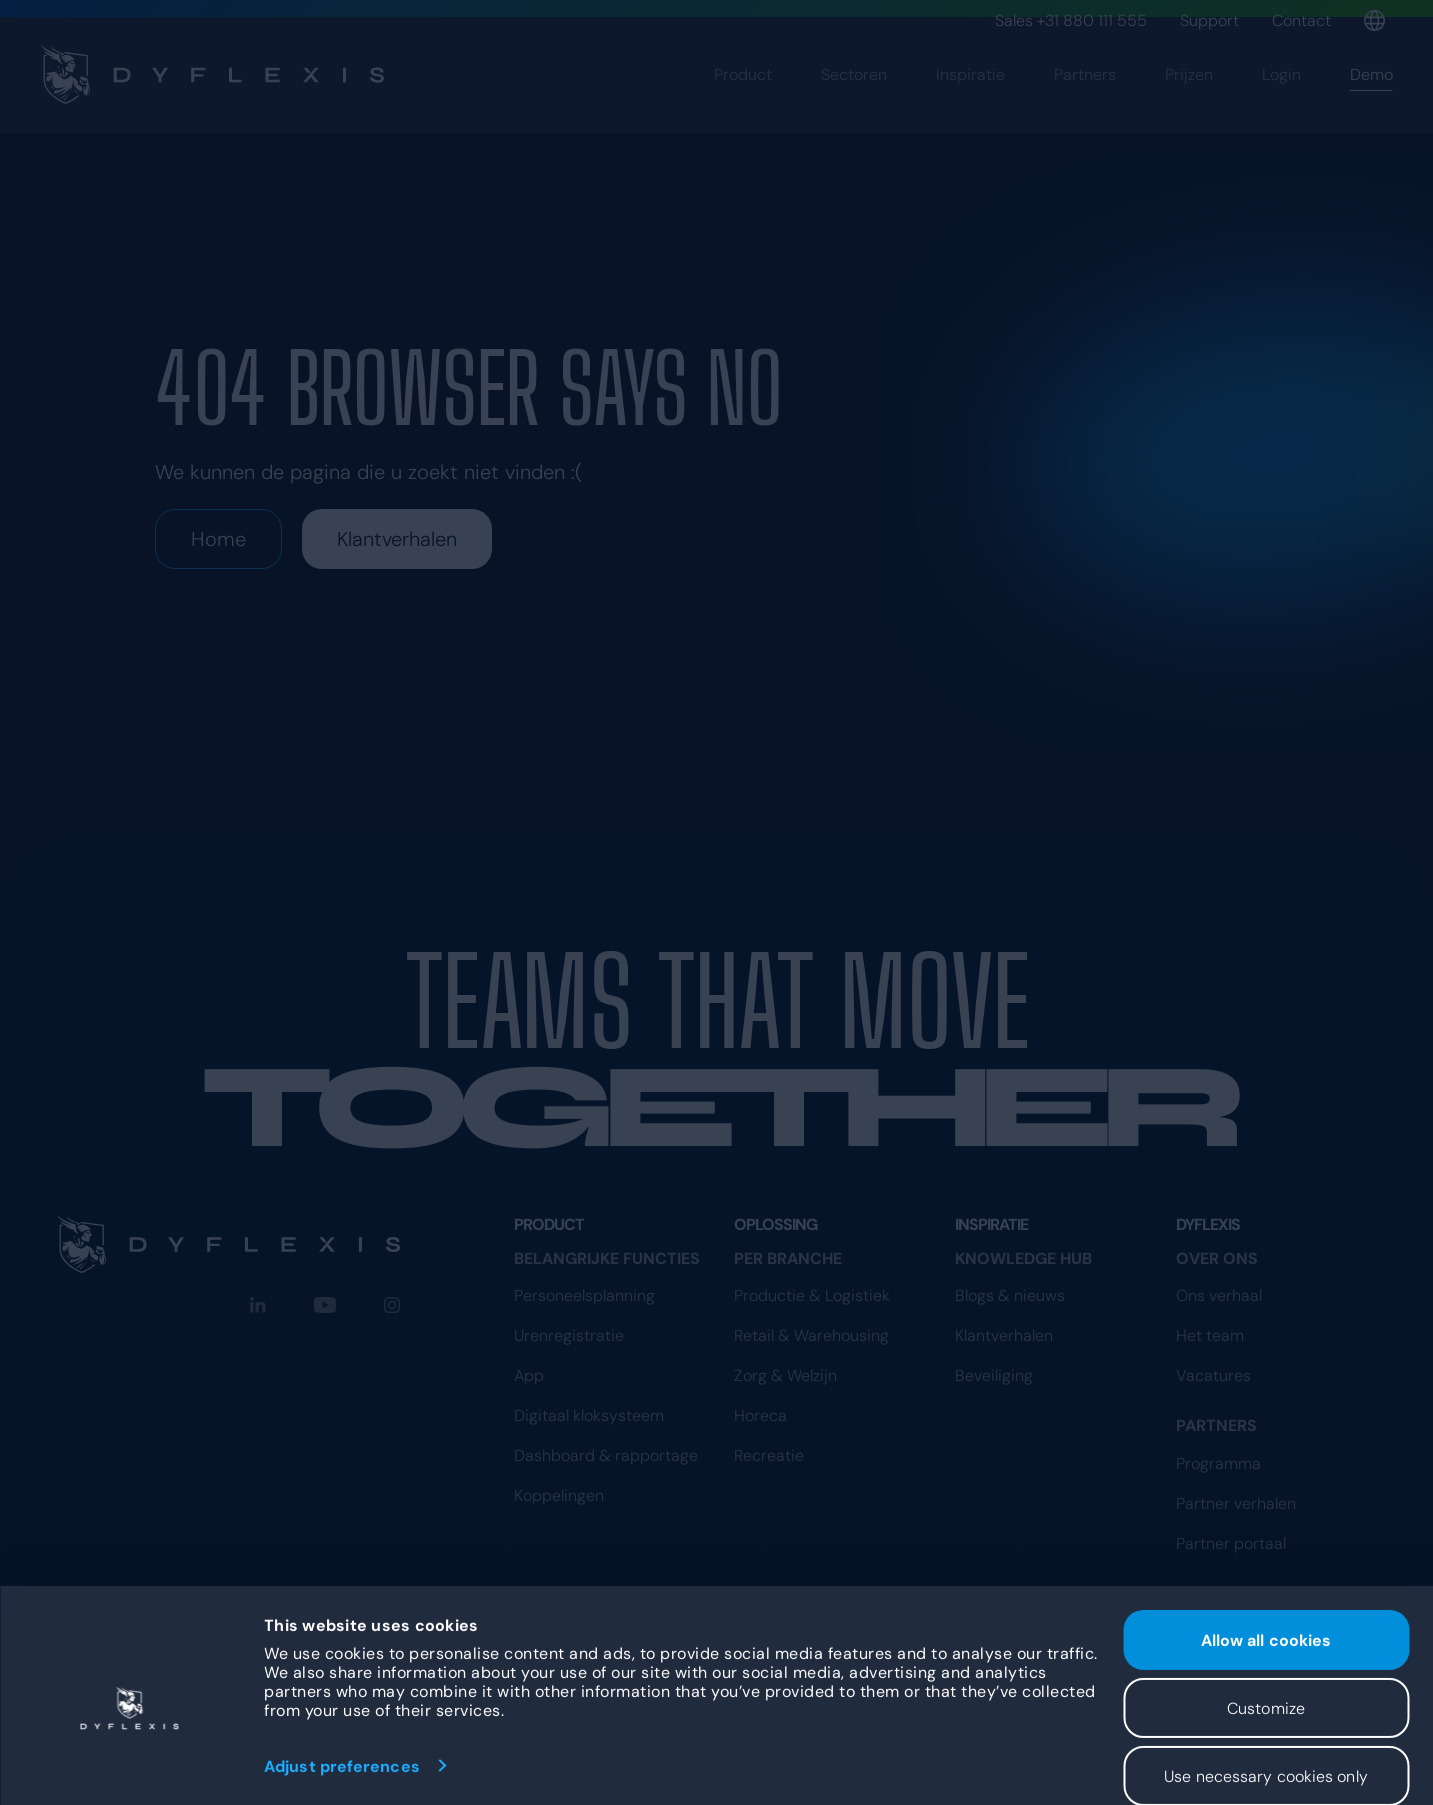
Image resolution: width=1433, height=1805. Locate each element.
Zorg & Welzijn (785, 1375)
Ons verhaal (1219, 1295)
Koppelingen (559, 1495)
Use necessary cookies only (1266, 1750)
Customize (1266, 1682)
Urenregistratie (569, 1335)
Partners (1085, 97)
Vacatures (1213, 1375)
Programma (1218, 1558)
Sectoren (854, 97)
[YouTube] (325, 1305)
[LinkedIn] (258, 1305)
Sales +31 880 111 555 (1071, 20)
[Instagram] (392, 1305)
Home (218, 539)
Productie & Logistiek (812, 1295)
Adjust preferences (342, 1740)
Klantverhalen (397, 539)
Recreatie (769, 1455)
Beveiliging (994, 1375)
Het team (1210, 1335)
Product (743, 97)
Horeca (760, 1415)
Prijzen (1189, 97)
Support (1209, 20)
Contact (1301, 20)
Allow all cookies (1266, 1614)
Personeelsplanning (584, 1295)
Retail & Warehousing (811, 1335)
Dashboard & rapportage (606, 1455)
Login (1281, 97)
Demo (1371, 97)
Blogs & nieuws (1010, 1295)
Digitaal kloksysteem (589, 1415)
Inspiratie (970, 97)
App (529, 1375)
